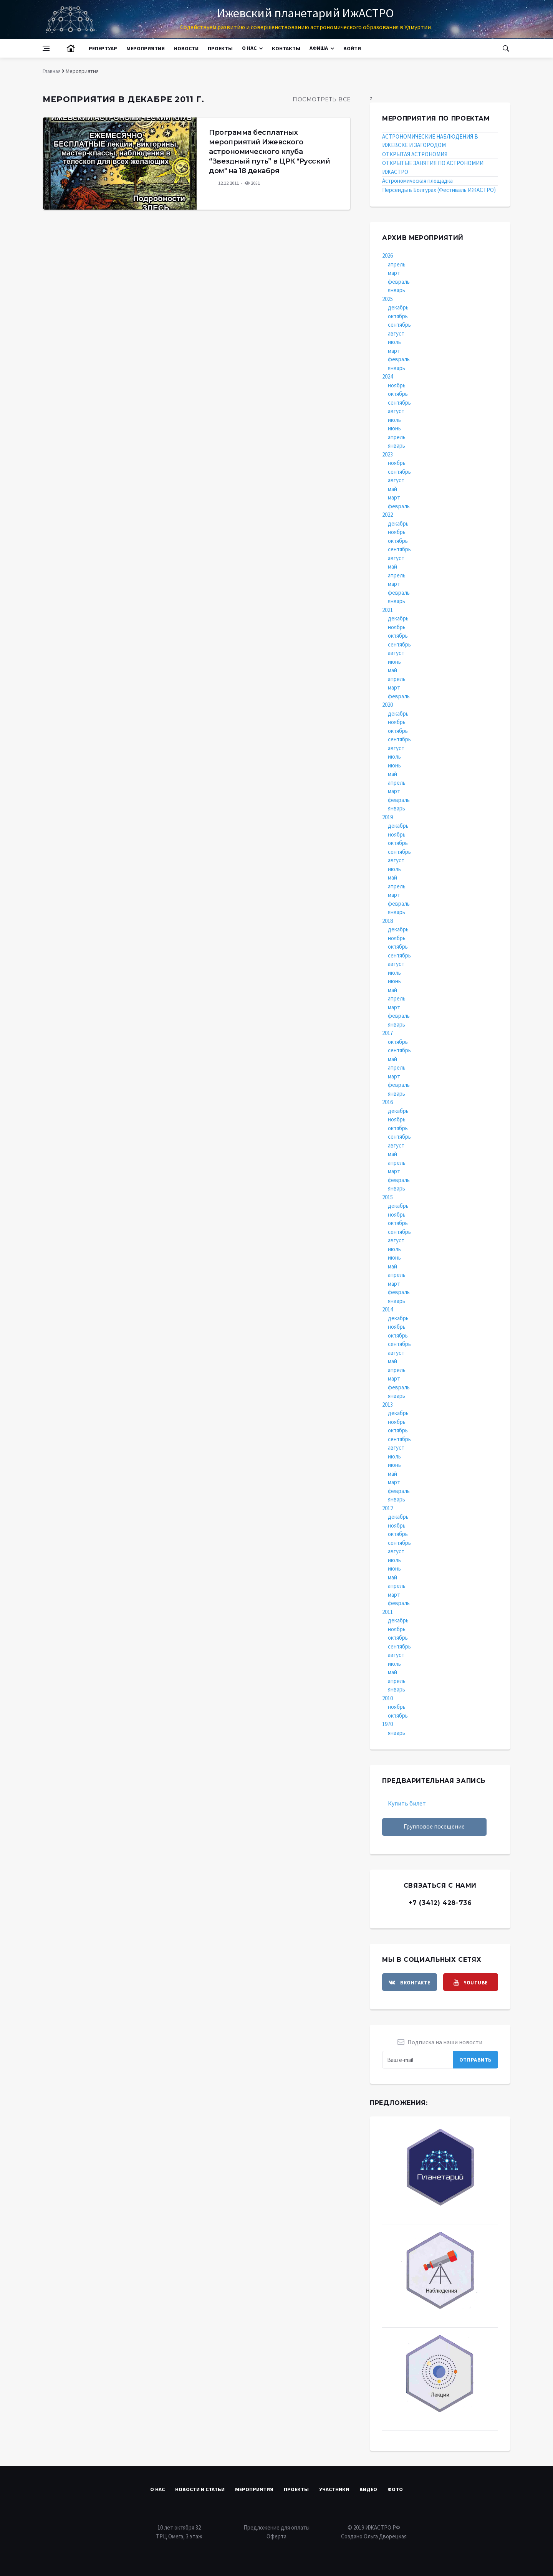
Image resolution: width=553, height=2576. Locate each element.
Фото (395, 2489)
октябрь (398, 316)
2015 (387, 1197)
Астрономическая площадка (417, 180)
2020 (387, 704)
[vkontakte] (409, 1982)
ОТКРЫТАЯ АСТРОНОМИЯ (414, 154)
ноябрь (397, 385)
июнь (394, 428)
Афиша (319, 48)
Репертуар (103, 48)
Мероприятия (145, 48)
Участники (334, 2489)
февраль (399, 281)
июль (394, 342)
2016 (387, 1102)
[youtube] (470, 1982)
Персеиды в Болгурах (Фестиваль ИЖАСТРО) (439, 189)
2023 (387, 454)
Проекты (220, 48)
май (392, 489)
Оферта (276, 2536)
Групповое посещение (434, 1826)
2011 (387, 1611)
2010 (387, 1698)
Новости (186, 48)
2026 (387, 255)
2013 (387, 1404)
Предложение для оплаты (276, 2527)
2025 (387, 299)
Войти (352, 48)
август (396, 333)
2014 (387, 1309)
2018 (387, 920)
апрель (397, 264)
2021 (387, 609)
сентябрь (399, 324)
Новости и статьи (200, 2489)
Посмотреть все (322, 99)
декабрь (398, 307)
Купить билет (407, 1803)
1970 (387, 1724)
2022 (387, 514)
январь (396, 290)
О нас (249, 48)
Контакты (286, 48)
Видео (368, 2489)
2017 (387, 1033)
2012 (387, 1508)
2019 (387, 817)
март (394, 272)
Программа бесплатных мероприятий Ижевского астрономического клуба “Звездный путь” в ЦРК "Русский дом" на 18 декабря (269, 151)
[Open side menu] (46, 48)
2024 (387, 376)
